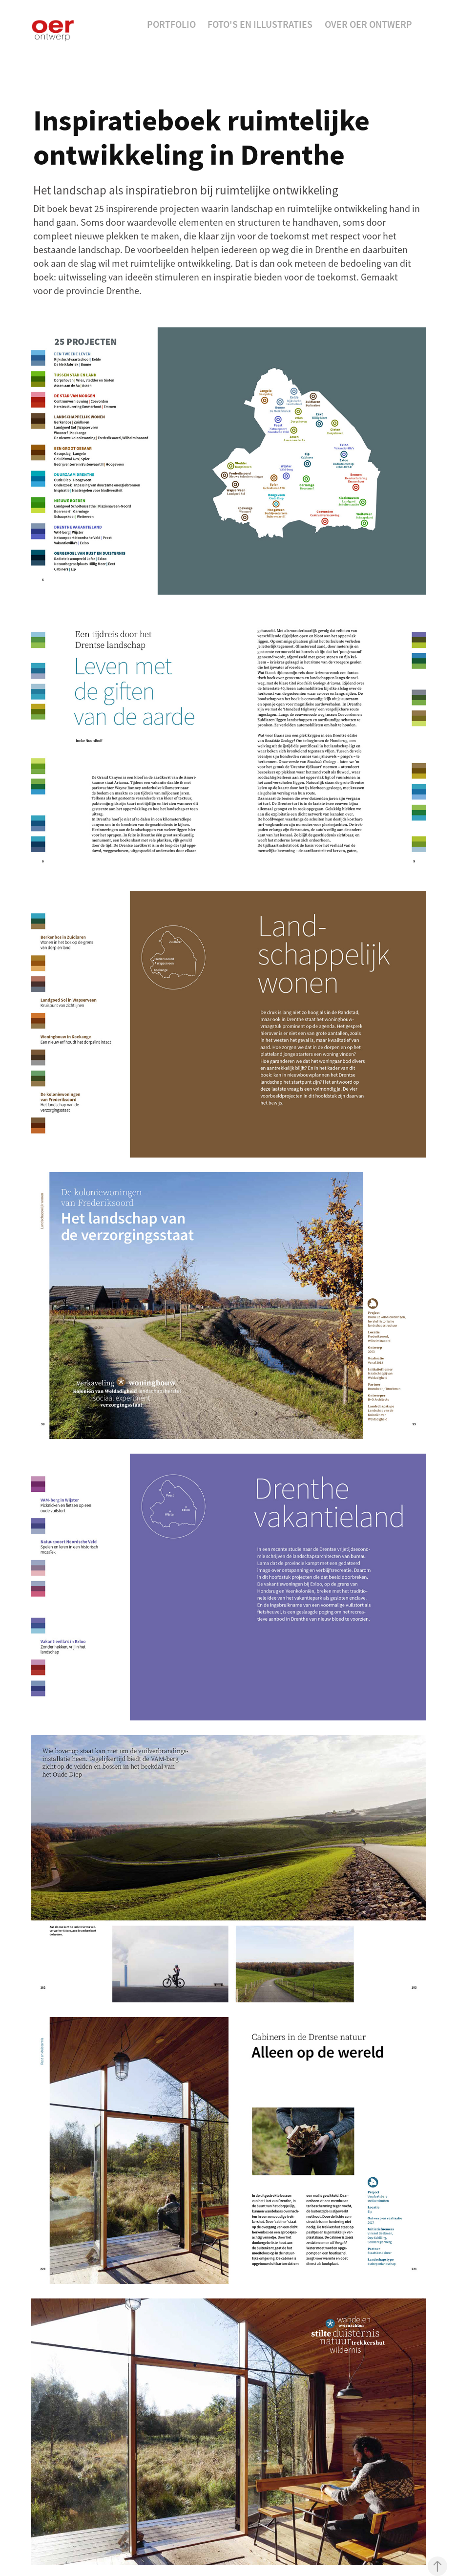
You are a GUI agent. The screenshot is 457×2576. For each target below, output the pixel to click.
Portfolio (171, 24)
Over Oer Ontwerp (368, 24)
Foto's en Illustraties (260, 24)
